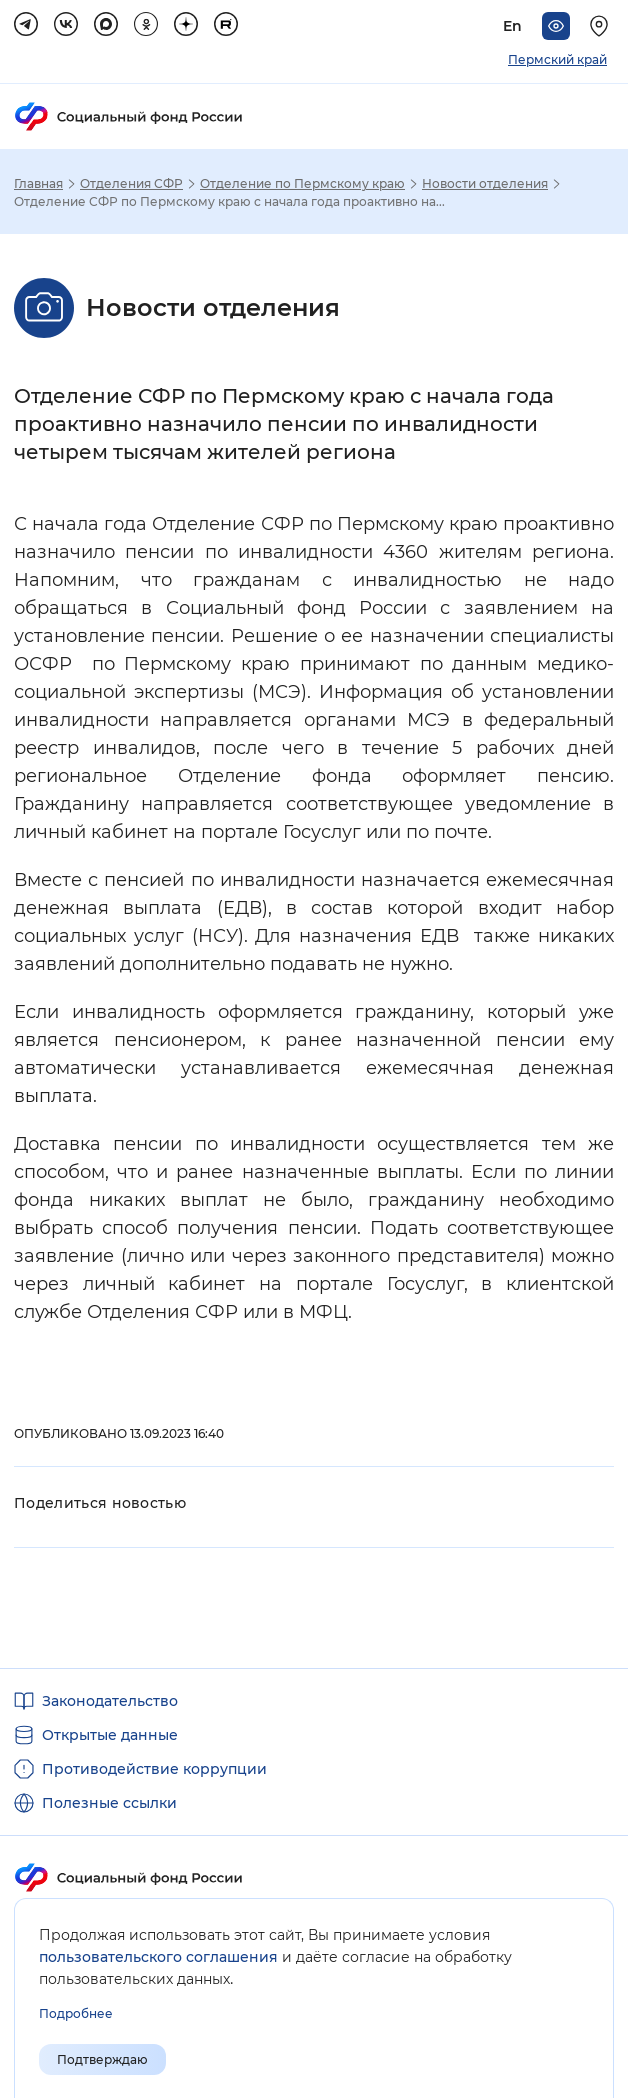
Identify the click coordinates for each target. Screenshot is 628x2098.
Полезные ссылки (109, 1803)
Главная (38, 184)
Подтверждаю (102, 2059)
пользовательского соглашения (158, 1957)
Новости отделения (485, 184)
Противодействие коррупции (154, 1769)
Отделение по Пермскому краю (302, 184)
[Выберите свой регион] (602, 26)
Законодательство (110, 1701)
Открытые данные (110, 1735)
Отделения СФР (131, 184)
